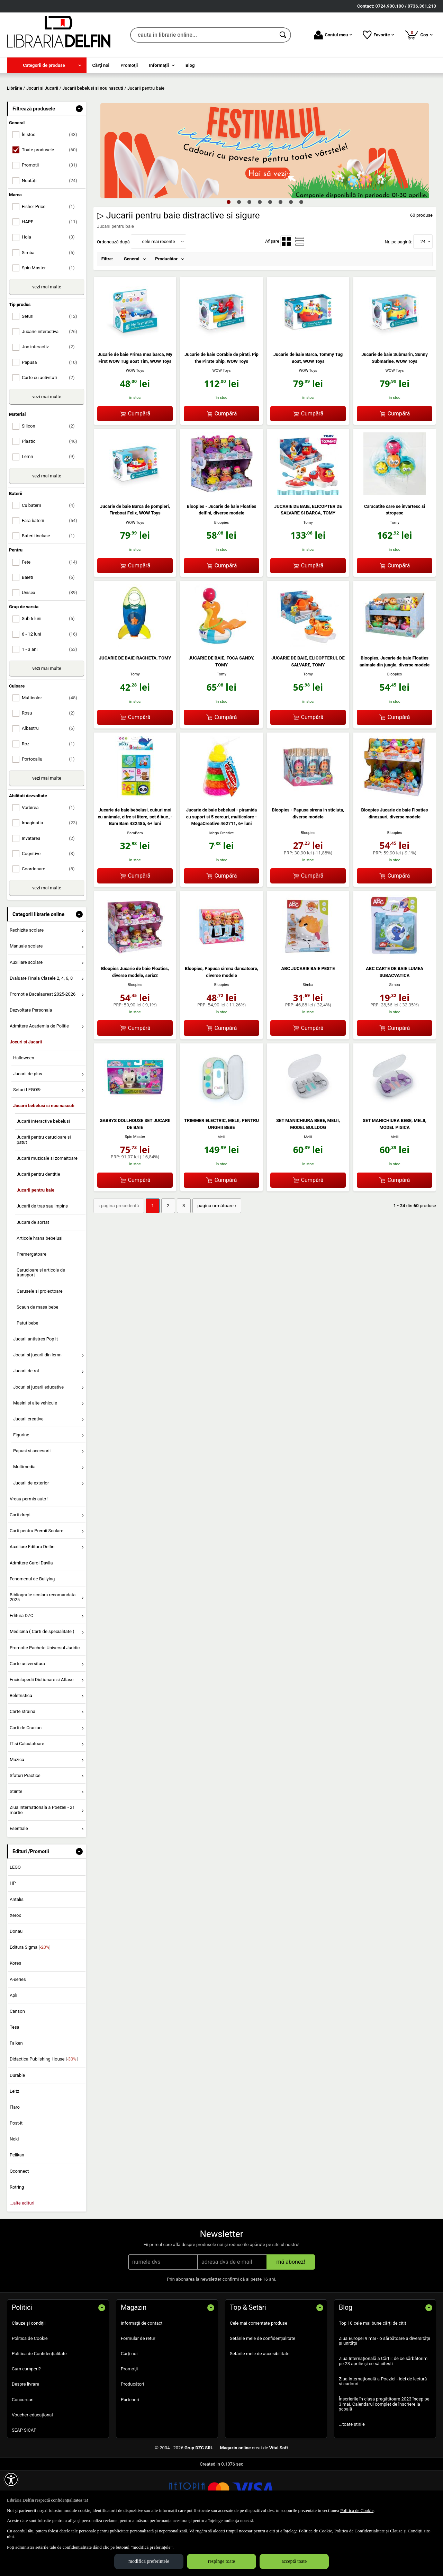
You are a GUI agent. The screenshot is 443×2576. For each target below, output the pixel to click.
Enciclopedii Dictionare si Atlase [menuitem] (42, 1729)
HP (13, 1933)
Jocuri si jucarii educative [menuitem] (38, 1436)
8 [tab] (301, 251)
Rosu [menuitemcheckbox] (51, 763)
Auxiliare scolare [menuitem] (26, 1012)
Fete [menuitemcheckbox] (51, 611)
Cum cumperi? (26, 2419)
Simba (307, 1034)
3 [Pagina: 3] (181, 1255)
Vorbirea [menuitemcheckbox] (51, 857)
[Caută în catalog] (283, 35)
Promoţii (129, 2419)
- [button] (79, 158)
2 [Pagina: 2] (166, 1255)
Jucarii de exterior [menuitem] (31, 1532)
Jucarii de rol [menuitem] (26, 1421)
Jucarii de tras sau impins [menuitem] (42, 1256)
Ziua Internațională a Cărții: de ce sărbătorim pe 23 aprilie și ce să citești (383, 2411)
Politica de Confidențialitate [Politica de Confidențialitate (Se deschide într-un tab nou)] (359, 2530)
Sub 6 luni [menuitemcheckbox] (51, 668)
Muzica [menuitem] (17, 1809)
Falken (16, 2093)
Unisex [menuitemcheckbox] (51, 642)
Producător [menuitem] (166, 309)
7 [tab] (290, 251)
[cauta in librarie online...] (203, 35)
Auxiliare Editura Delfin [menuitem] (32, 1596)
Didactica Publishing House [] (44, 2109)
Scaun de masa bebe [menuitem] (37, 1356)
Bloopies (221, 572)
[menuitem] (47, 65)
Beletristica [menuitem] (21, 1745)
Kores (15, 2013)
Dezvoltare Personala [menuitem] (31, 1059)
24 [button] (423, 291)
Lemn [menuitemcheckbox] (51, 506)
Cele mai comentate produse (258, 2373)
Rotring (17, 2237)
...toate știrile (352, 2474)
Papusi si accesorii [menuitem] (32, 1501)
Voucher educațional (32, 2464)
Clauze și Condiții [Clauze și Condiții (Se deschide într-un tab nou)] (406, 2530)
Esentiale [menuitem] (19, 1878)
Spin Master (135, 1187)
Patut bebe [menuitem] (27, 1372)
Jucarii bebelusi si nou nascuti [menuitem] (43, 1155)
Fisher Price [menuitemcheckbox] (51, 256)
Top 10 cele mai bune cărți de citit (372, 2373)
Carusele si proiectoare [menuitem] (40, 1341)
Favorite (378, 34)
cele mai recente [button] (158, 291)
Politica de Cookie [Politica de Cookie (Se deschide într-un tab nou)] (356, 2510)
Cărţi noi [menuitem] (100, 65)
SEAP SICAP (24, 2480)
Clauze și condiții (29, 2373)
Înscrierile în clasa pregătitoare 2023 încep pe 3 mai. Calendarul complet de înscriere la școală (384, 2454)
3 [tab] (249, 251)
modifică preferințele (148, 2561)
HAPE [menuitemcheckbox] (51, 272)
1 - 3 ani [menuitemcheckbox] (51, 699)
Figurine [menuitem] (21, 1485)
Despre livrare (25, 2434)
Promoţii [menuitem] (129, 65)
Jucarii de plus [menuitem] (27, 1123)
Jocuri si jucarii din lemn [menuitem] (37, 1405)
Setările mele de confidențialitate (262, 2388)
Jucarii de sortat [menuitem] (33, 1272)
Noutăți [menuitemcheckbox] (51, 230)
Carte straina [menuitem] (22, 1761)
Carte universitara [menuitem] (27, 1713)
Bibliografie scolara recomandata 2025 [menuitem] (43, 1647)
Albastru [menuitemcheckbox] (51, 778)
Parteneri (130, 2449)
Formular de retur (138, 2388)
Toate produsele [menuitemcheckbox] (51, 200)
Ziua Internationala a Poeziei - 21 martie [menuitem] (42, 1860)
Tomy (308, 572)
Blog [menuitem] (190, 65)
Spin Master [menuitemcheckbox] (51, 317)
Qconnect (19, 2221)
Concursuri (23, 2449)
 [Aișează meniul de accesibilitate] (11, 2479)
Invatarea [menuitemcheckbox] (51, 888)
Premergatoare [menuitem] (31, 1304)
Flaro (15, 2157)
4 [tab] (259, 251)
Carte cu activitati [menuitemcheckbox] (51, 427)
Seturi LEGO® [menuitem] (26, 1139)
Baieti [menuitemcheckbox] (51, 627)
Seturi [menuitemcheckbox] (51, 366)
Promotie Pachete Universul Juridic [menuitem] (45, 1697)
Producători (132, 2434)
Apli (13, 2045)
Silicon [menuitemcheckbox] (51, 476)
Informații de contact (142, 2373)
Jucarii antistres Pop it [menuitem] (35, 1389)
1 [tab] (228, 251)
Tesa (14, 2077)
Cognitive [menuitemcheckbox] (51, 903)
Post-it (16, 2172)
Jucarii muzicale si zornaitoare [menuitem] (47, 1208)
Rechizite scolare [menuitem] (27, 980)
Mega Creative (221, 883)
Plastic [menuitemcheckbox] (51, 491)
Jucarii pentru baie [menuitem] (35, 1240)
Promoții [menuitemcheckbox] (51, 215)
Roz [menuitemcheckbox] (51, 793)
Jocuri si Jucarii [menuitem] (26, 1092)
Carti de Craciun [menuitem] (26, 1777)
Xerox (15, 1965)
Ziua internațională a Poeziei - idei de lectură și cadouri (383, 2431)
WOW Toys (135, 421)
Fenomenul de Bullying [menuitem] (32, 1628)
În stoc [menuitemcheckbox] (51, 184)
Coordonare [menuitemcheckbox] (51, 918)
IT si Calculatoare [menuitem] (27, 1793)
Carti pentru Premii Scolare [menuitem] (36, 1580)
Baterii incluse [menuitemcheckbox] (51, 586)
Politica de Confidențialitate (39, 2403)
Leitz (14, 2141)
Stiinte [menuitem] (16, 1841)
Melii (221, 1187)
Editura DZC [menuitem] (21, 1665)
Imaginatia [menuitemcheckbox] (51, 873)
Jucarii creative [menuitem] (28, 1468)
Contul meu (333, 34)
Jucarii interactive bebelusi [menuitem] (43, 1171)
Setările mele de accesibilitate (260, 2403)
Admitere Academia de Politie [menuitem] (39, 1076)
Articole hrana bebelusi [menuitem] (40, 1288)
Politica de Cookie (30, 2388)
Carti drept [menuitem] (20, 1564)
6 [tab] (280, 251)
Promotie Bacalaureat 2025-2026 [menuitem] (42, 1044)
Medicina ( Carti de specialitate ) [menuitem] (42, 1681)
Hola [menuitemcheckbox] (51, 287)
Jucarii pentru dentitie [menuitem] (38, 1224)
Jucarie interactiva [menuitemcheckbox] (51, 381)
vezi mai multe (46, 336)
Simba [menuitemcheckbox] (51, 302)
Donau (16, 1981)
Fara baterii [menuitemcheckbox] (51, 570)
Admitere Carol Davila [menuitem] (31, 1612)
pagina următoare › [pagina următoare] (214, 1255)
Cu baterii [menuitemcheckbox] (51, 555)
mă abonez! (291, 2311)
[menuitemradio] (286, 291)
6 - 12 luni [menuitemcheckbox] (51, 683)
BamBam (135, 883)
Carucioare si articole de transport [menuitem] (41, 1323)
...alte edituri (22, 2252)
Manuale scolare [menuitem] (26, 996)
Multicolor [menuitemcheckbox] (51, 748)
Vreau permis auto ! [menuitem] (29, 1548)
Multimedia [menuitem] (24, 1516)
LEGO (15, 1917)
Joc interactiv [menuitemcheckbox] (51, 397)
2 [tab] (238, 251)
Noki (14, 2189)
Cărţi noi (129, 2403)
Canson (17, 2061)
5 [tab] (269, 251)
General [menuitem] (131, 309)
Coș (419, 34)
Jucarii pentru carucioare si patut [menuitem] (44, 1190)
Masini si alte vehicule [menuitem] (35, 1452)
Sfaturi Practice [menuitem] (25, 1825)
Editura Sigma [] (30, 1997)
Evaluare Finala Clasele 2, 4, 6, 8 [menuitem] (41, 1028)
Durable (17, 2125)
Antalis (17, 1949)
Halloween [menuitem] (23, 1107)
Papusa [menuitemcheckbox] (51, 412)
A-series (18, 2029)
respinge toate (221, 2561)
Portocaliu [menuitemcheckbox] (51, 808)
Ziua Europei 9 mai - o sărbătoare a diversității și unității (384, 2391)
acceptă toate (294, 2561)
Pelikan (17, 2205)
